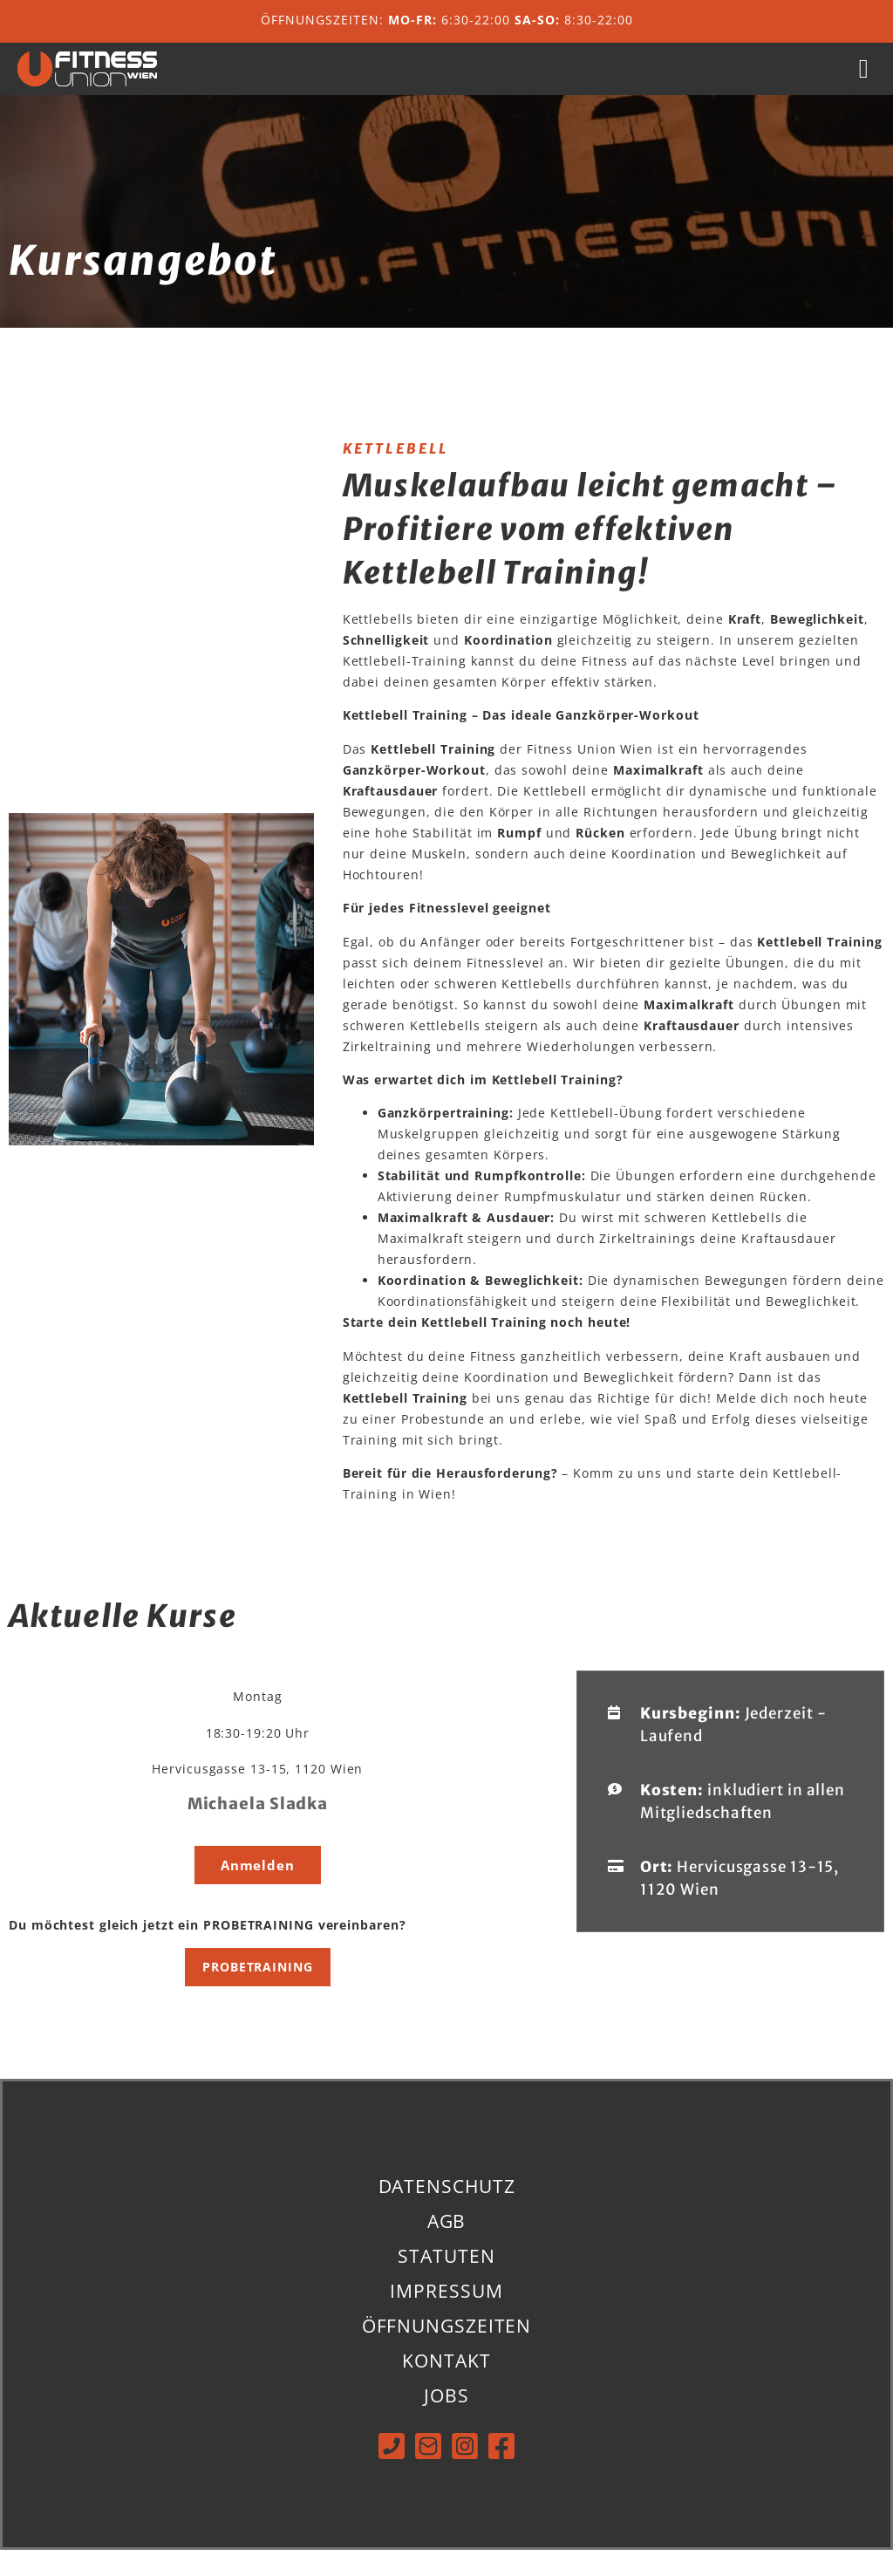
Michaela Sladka (258, 1830)
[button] (864, 82)
